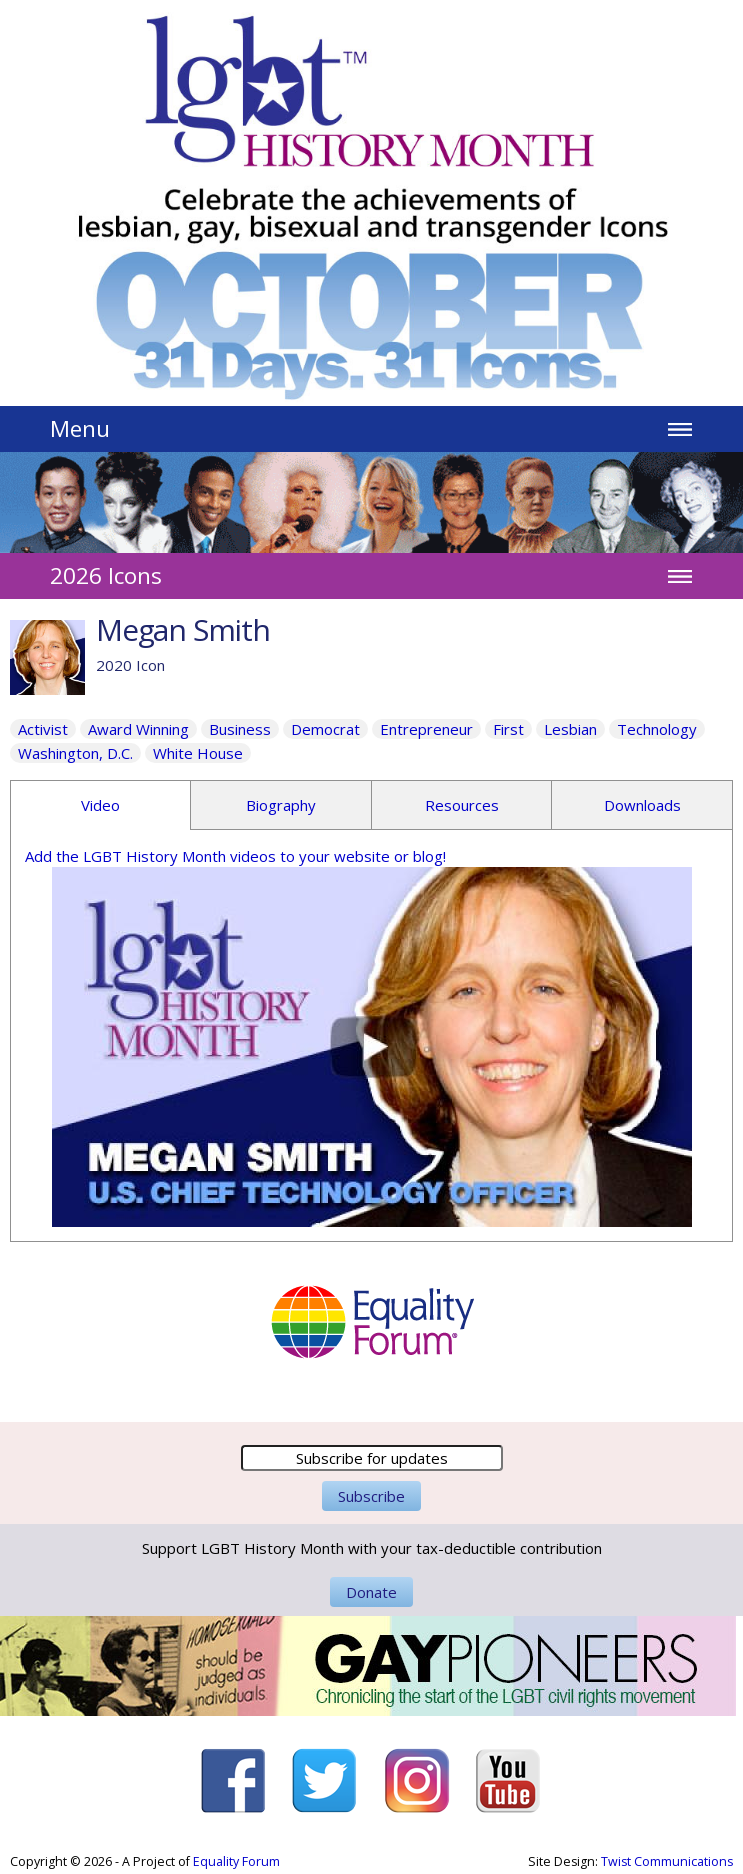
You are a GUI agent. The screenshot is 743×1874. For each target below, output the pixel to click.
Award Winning (138, 729)
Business (240, 729)
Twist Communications (667, 1861)
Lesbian (570, 729)
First (508, 729)
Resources (462, 805)
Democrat (325, 729)
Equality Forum (236, 1861)
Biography (281, 805)
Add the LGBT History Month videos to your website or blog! (235, 856)
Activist (43, 729)
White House (198, 753)
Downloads (642, 805)
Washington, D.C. (75, 753)
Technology (657, 729)
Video (100, 805)
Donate (371, 1592)
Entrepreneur (426, 729)
